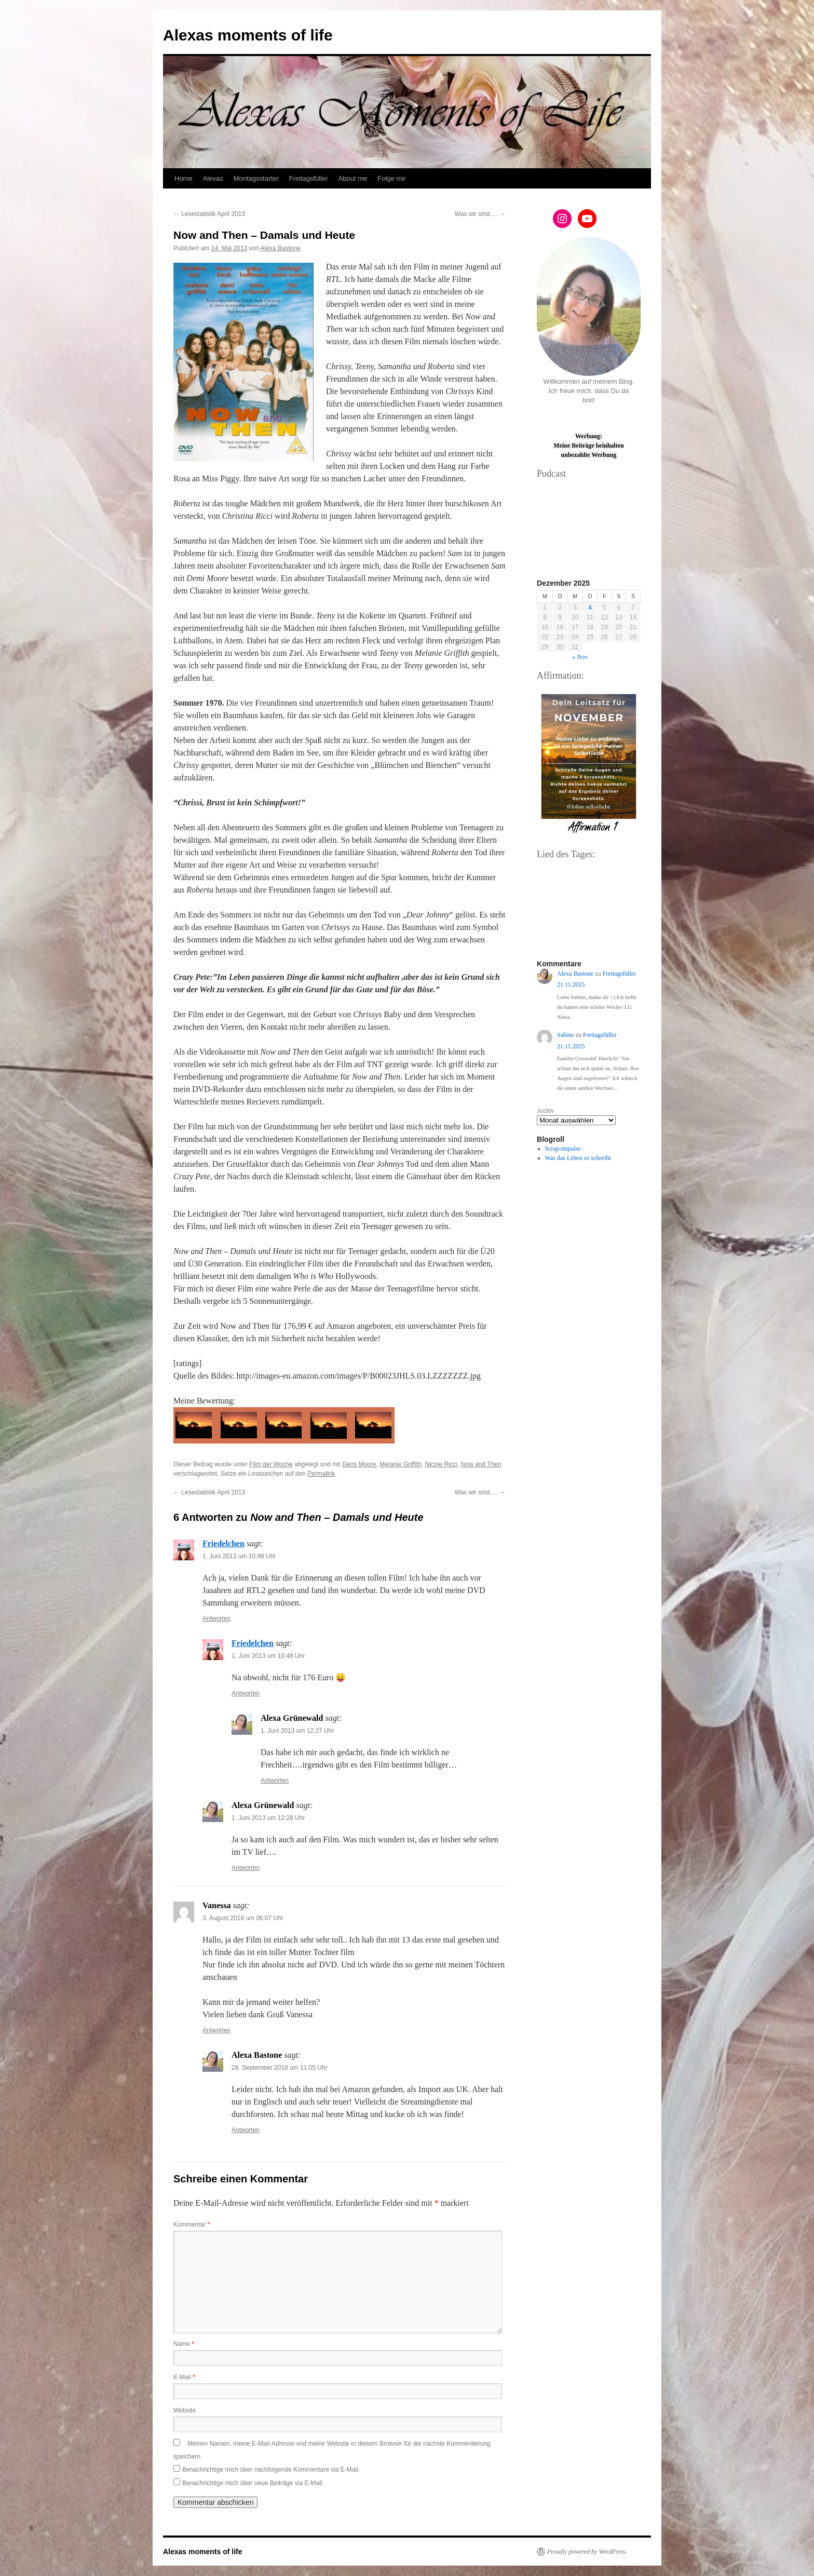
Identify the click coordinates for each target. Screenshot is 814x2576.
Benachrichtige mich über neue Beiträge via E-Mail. (253, 2483)
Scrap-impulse (563, 1148)
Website (184, 2410)
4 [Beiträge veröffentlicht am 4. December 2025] (590, 607)
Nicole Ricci (441, 1464)
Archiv (545, 1110)
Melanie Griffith (400, 1464)
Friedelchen (223, 1543)
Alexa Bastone (280, 248)
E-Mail (184, 2377)
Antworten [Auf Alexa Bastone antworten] (246, 2130)
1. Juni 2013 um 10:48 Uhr (239, 1556)
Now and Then (481, 1464)
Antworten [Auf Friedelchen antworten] (216, 1618)
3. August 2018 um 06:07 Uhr (242, 1918)
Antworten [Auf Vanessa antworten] (216, 2030)
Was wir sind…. (480, 214)
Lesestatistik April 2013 (209, 214)
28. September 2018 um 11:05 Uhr (280, 2067)
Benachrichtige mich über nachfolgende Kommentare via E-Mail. (271, 2469)
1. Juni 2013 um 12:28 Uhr (268, 1818)
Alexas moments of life (248, 35)
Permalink (321, 1473)
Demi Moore (359, 1464)
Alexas (213, 178)
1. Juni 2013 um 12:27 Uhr (297, 1730)
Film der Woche (271, 1464)
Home (183, 178)
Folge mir (391, 178)
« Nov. (580, 656)
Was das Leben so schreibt (578, 1158)
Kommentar (191, 2224)
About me (353, 178)
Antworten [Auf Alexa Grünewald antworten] (275, 1780)
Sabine (565, 1035)
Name (183, 2344)
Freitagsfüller (308, 178)
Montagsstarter (256, 178)
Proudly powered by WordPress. (587, 2551)
